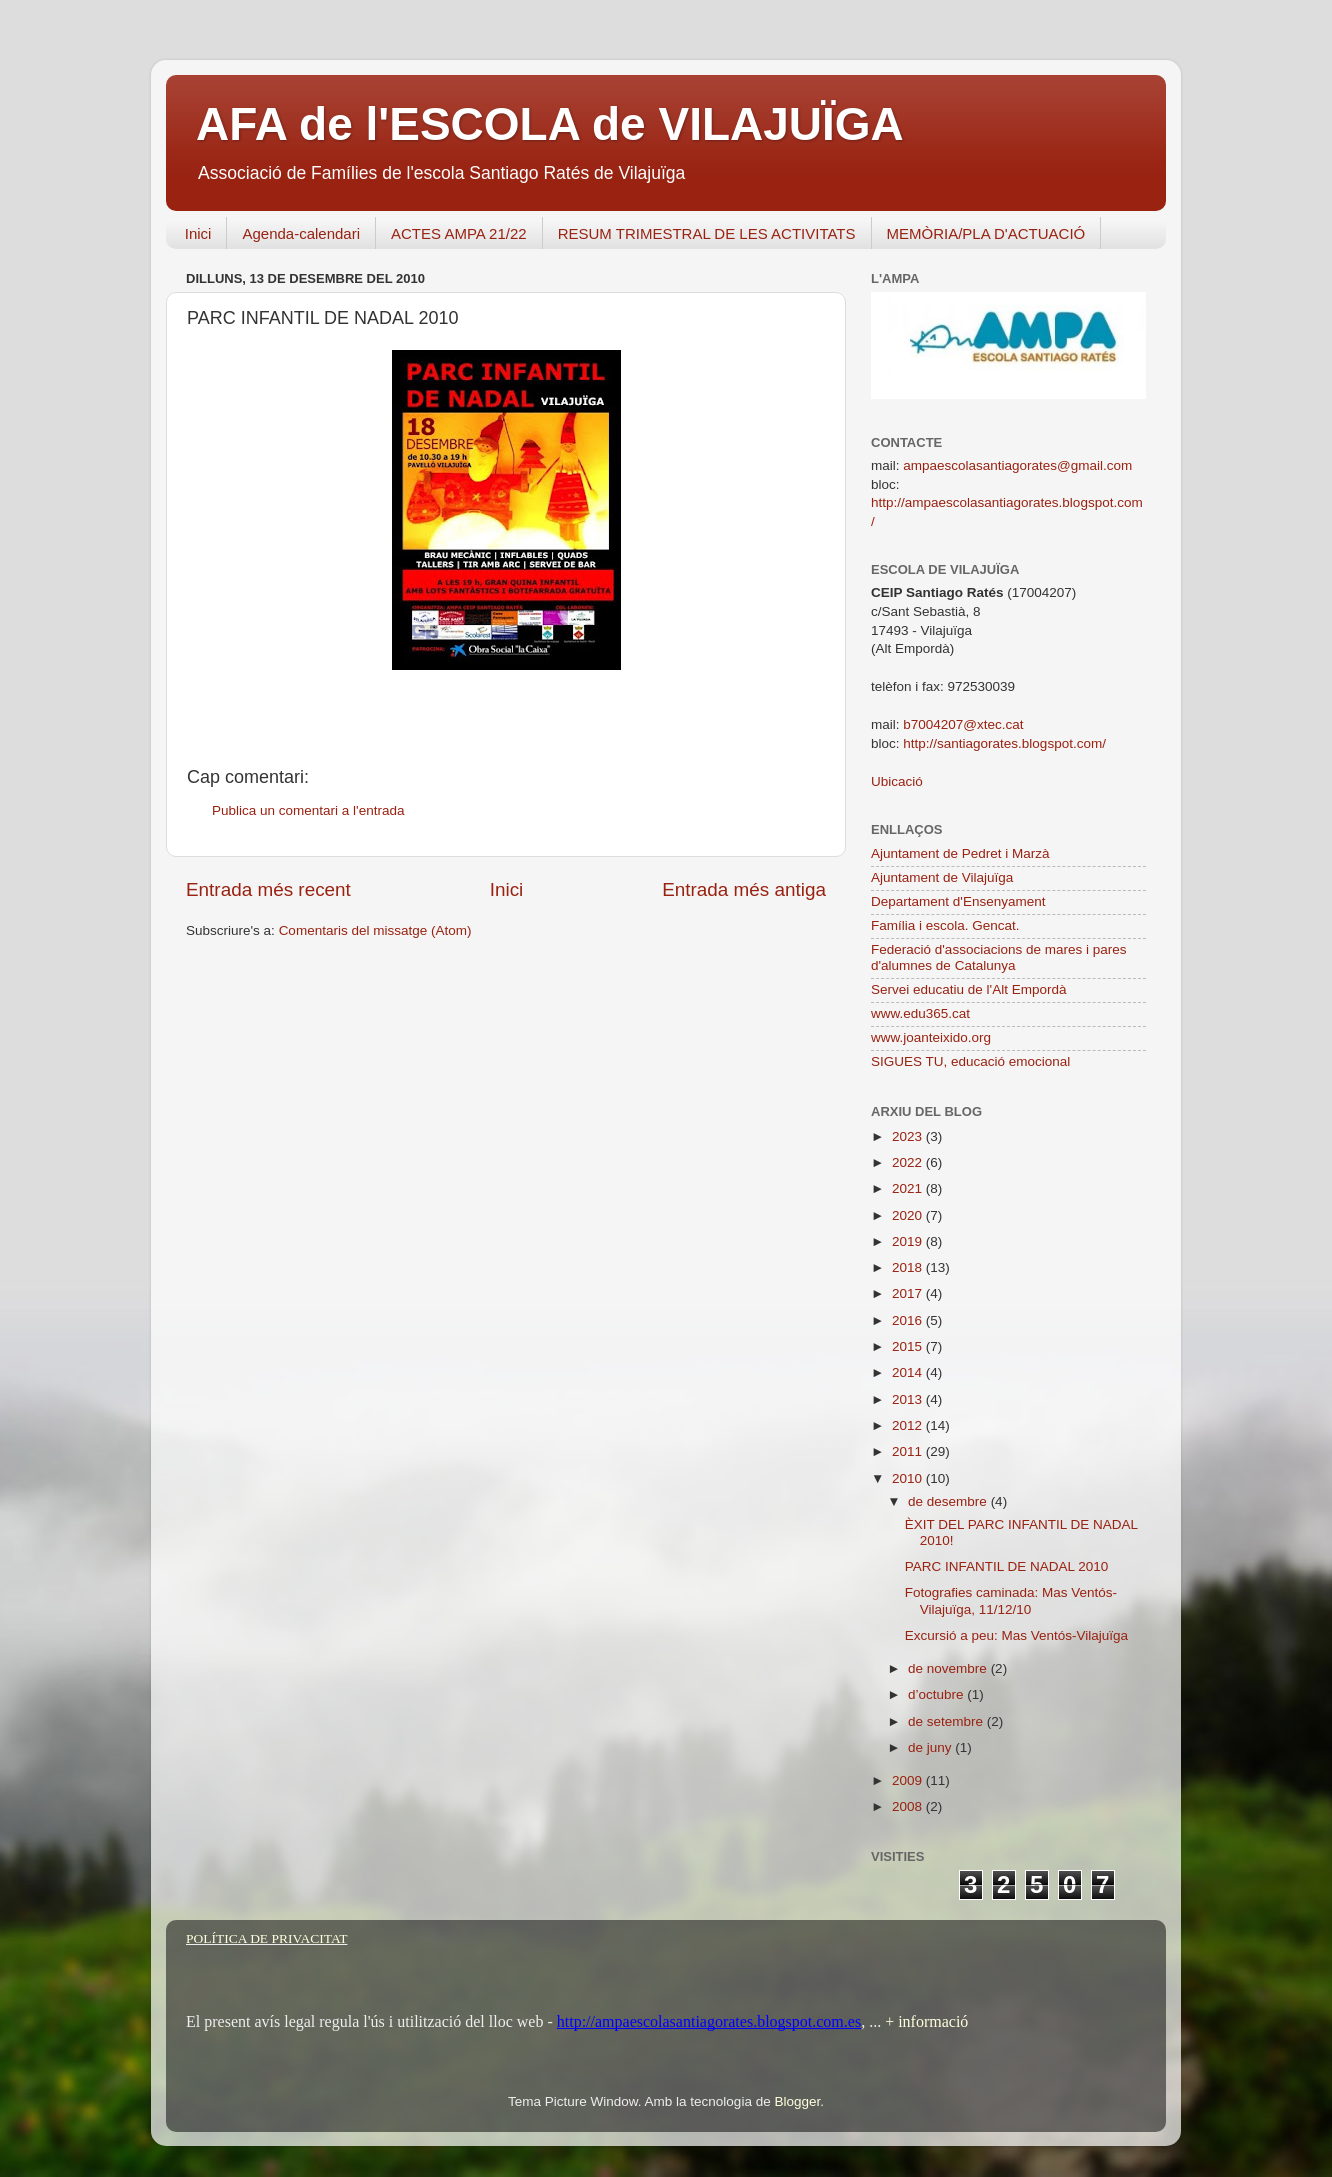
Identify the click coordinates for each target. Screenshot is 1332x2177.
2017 (909, 1293)
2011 (909, 1451)
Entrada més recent (268, 889)
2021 (909, 1188)
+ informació (924, 2021)
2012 (909, 1425)
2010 (909, 1478)
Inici (198, 233)
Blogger (797, 2101)
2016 (909, 1320)
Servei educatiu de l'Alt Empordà (968, 989)
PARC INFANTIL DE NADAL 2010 (1007, 1566)
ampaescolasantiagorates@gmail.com (1017, 465)
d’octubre (937, 1694)
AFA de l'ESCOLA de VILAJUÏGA (550, 124)
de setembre (947, 1721)
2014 (909, 1372)
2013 (909, 1399)
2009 (909, 1780)
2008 (909, 1806)
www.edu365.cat (920, 1013)
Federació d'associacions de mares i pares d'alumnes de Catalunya (998, 957)
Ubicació (897, 781)
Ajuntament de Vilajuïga (942, 877)
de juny (931, 1747)
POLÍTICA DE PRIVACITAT (266, 1938)
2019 (909, 1241)
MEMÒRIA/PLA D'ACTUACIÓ (986, 233)
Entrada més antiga (744, 889)
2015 (909, 1346)
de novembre (949, 1668)
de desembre (949, 1501)
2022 (909, 1162)
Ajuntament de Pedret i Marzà (960, 853)
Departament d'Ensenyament (958, 901)
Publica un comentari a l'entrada (308, 810)
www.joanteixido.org (931, 1037)
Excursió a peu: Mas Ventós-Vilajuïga (1016, 1635)
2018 (909, 1267)
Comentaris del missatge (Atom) (375, 930)
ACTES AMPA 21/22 (459, 233)
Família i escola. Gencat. (945, 925)
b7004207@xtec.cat (963, 724)
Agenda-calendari (301, 233)
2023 (909, 1136)
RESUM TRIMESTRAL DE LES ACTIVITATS (707, 233)
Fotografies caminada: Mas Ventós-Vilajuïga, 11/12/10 (1011, 1600)
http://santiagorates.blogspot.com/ (1004, 743)
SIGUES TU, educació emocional (970, 1061)
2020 (909, 1215)
